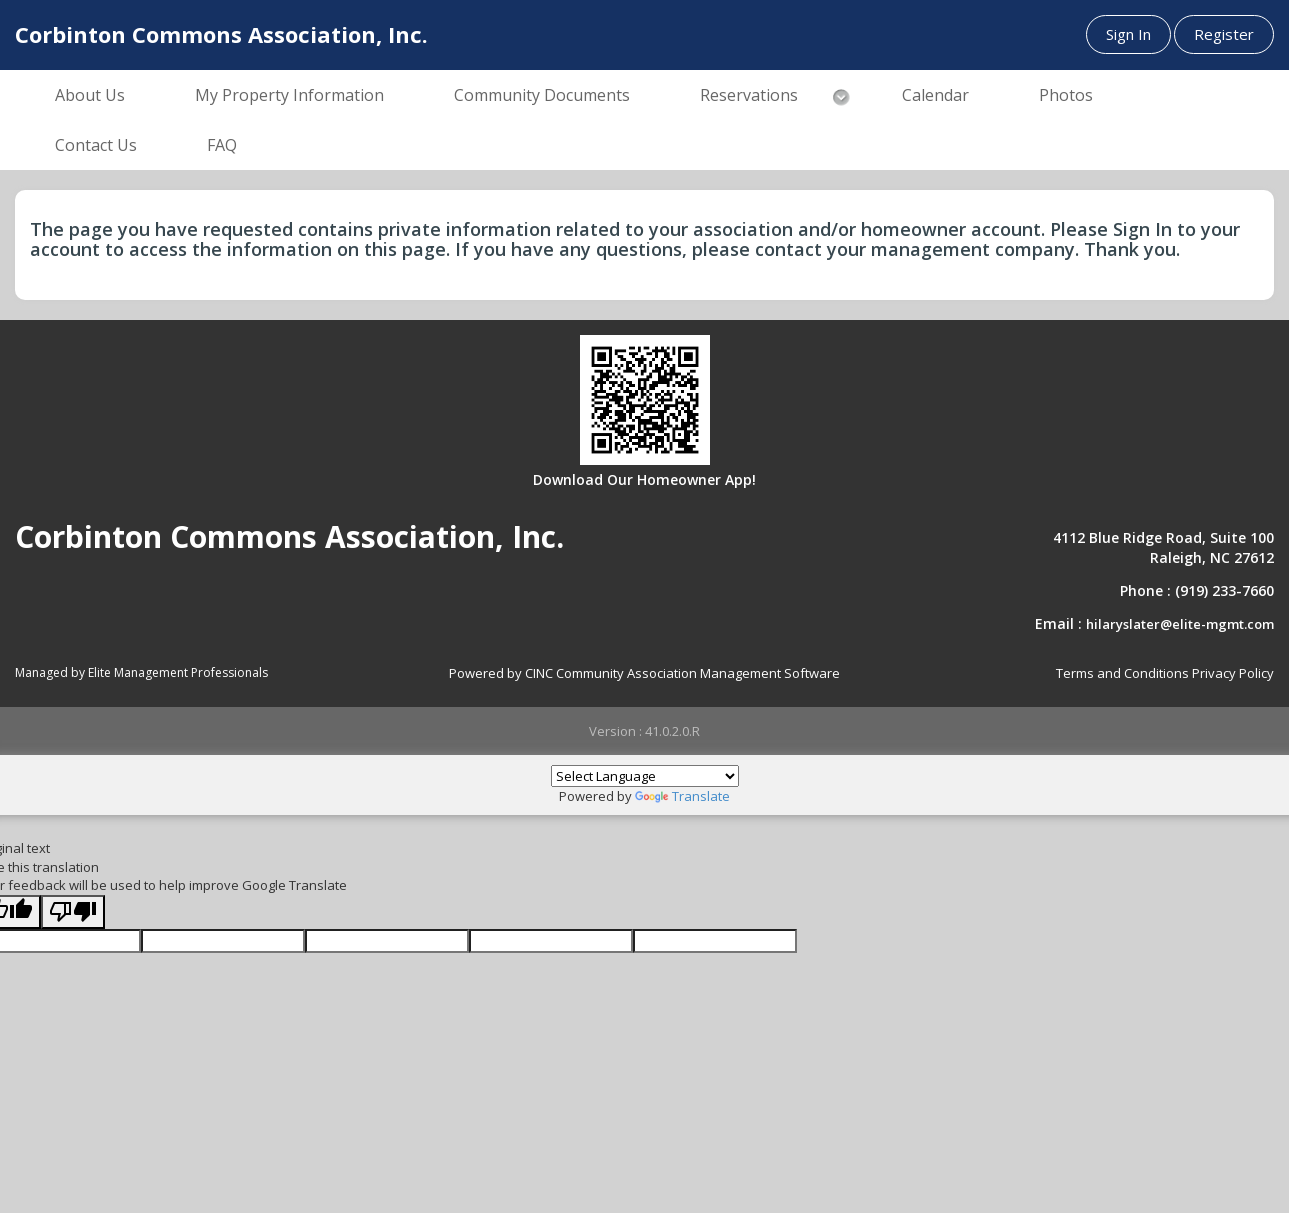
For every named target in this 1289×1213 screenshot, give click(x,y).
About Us (90, 95)
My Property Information (289, 95)
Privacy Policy (1233, 673)
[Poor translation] (73, 912)
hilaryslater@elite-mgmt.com (1180, 624)
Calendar (935, 95)
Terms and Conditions (1122, 673)
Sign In (1128, 34)
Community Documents (542, 95)
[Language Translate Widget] (645, 776)
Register (1224, 34)
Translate (682, 796)
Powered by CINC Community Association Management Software (644, 673)
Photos (1066, 95)
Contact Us (96, 145)
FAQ (222, 145)
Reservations (749, 95)
